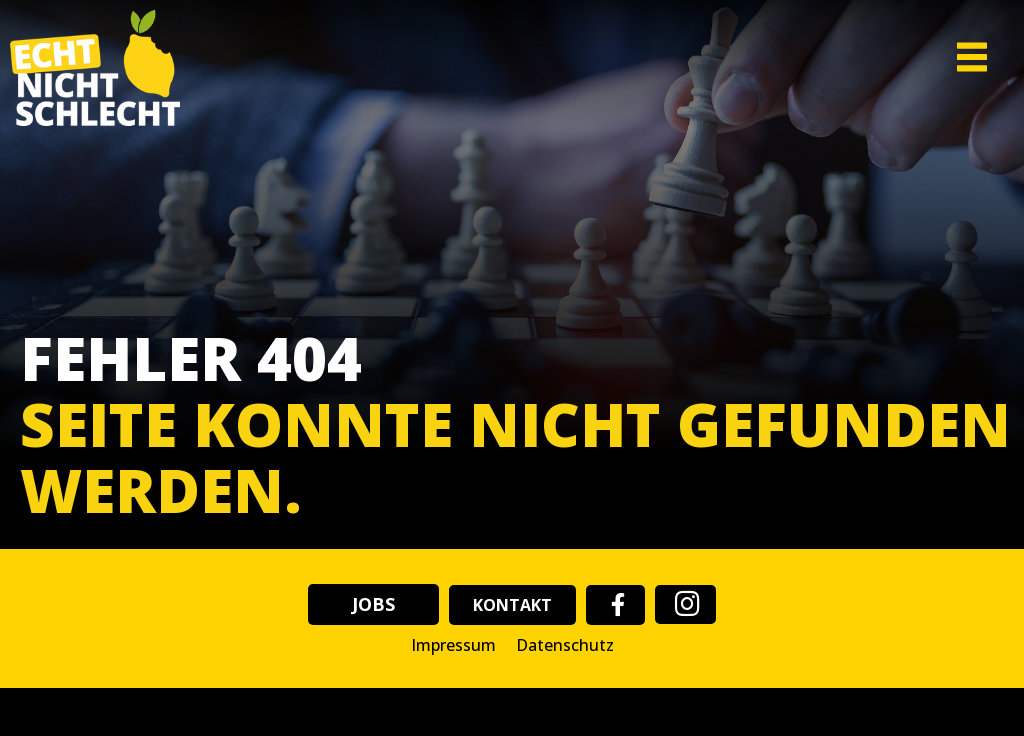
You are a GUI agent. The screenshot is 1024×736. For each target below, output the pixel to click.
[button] (934, 57)
